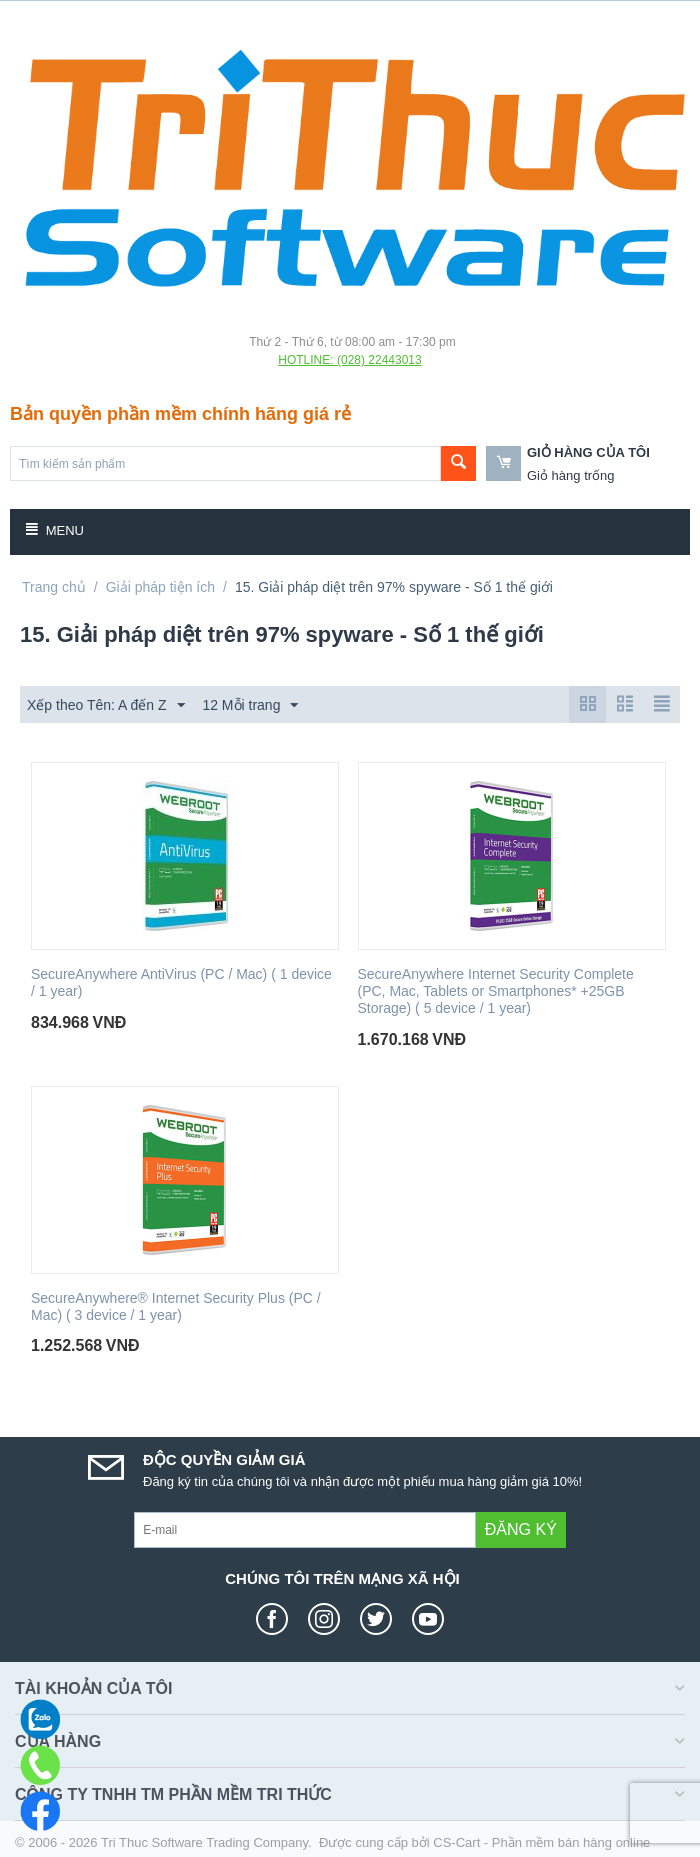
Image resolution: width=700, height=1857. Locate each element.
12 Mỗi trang (250, 706)
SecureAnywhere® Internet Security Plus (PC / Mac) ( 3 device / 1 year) (176, 1306)
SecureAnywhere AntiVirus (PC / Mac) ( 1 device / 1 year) (181, 982)
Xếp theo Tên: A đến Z (106, 706)
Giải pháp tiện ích (160, 587)
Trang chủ (54, 587)
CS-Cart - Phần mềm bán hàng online (541, 1842)
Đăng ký (521, 1529)
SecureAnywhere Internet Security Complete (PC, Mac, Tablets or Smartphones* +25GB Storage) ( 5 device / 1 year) (496, 991)
